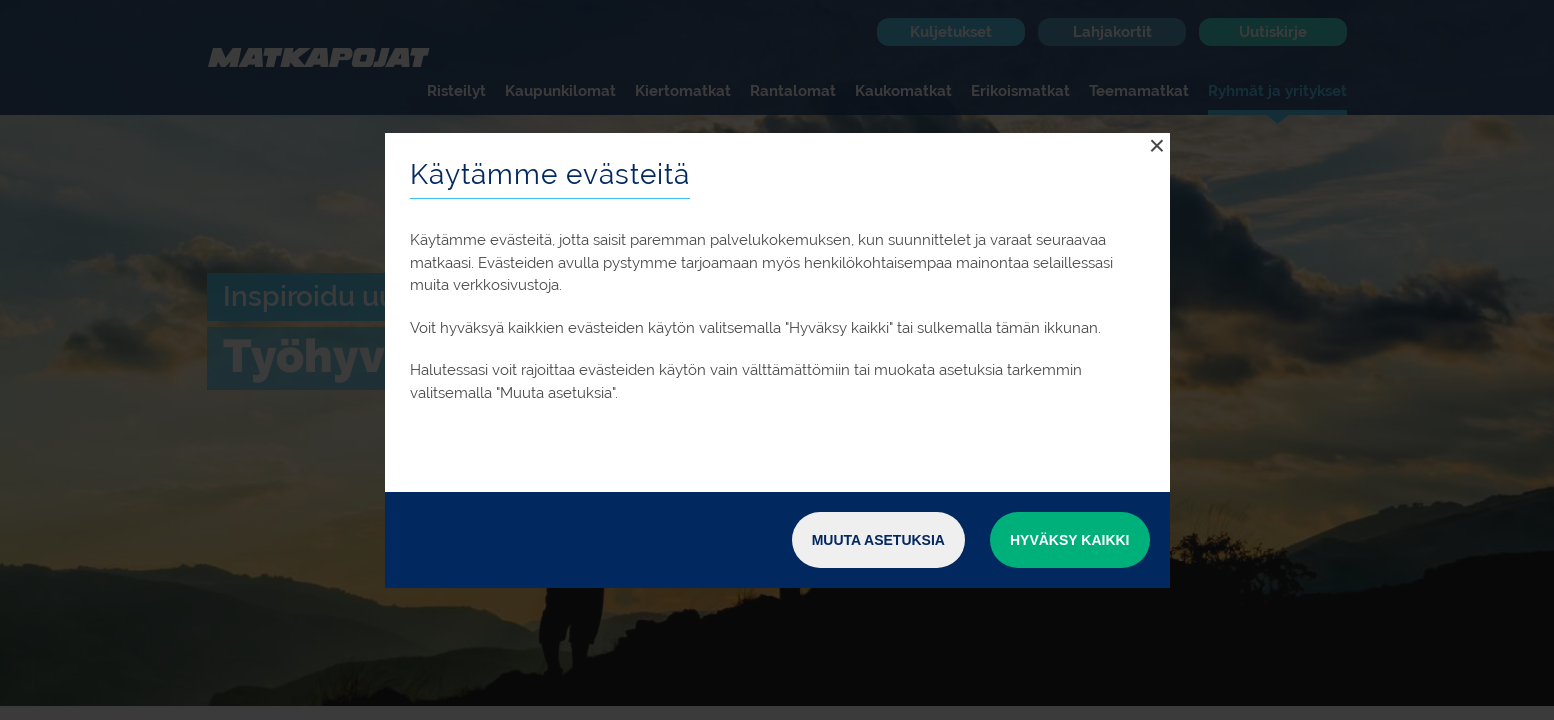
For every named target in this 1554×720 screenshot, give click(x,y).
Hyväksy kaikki (1070, 540)
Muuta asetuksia (878, 540)
